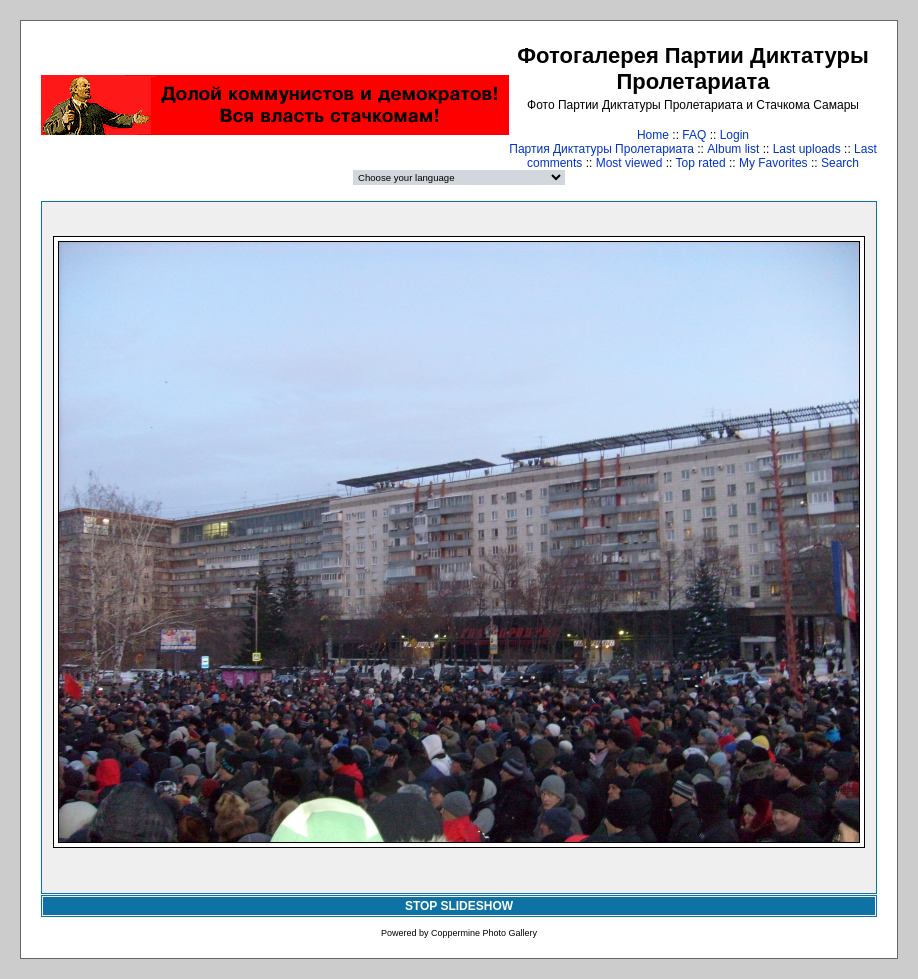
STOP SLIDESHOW (459, 906)
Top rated (701, 163)
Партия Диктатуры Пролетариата (601, 149)
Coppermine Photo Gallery (484, 933)
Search (840, 163)
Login (734, 135)
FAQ (694, 135)
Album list (733, 149)
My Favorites (773, 163)
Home (653, 135)
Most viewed (629, 163)
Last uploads (807, 149)
